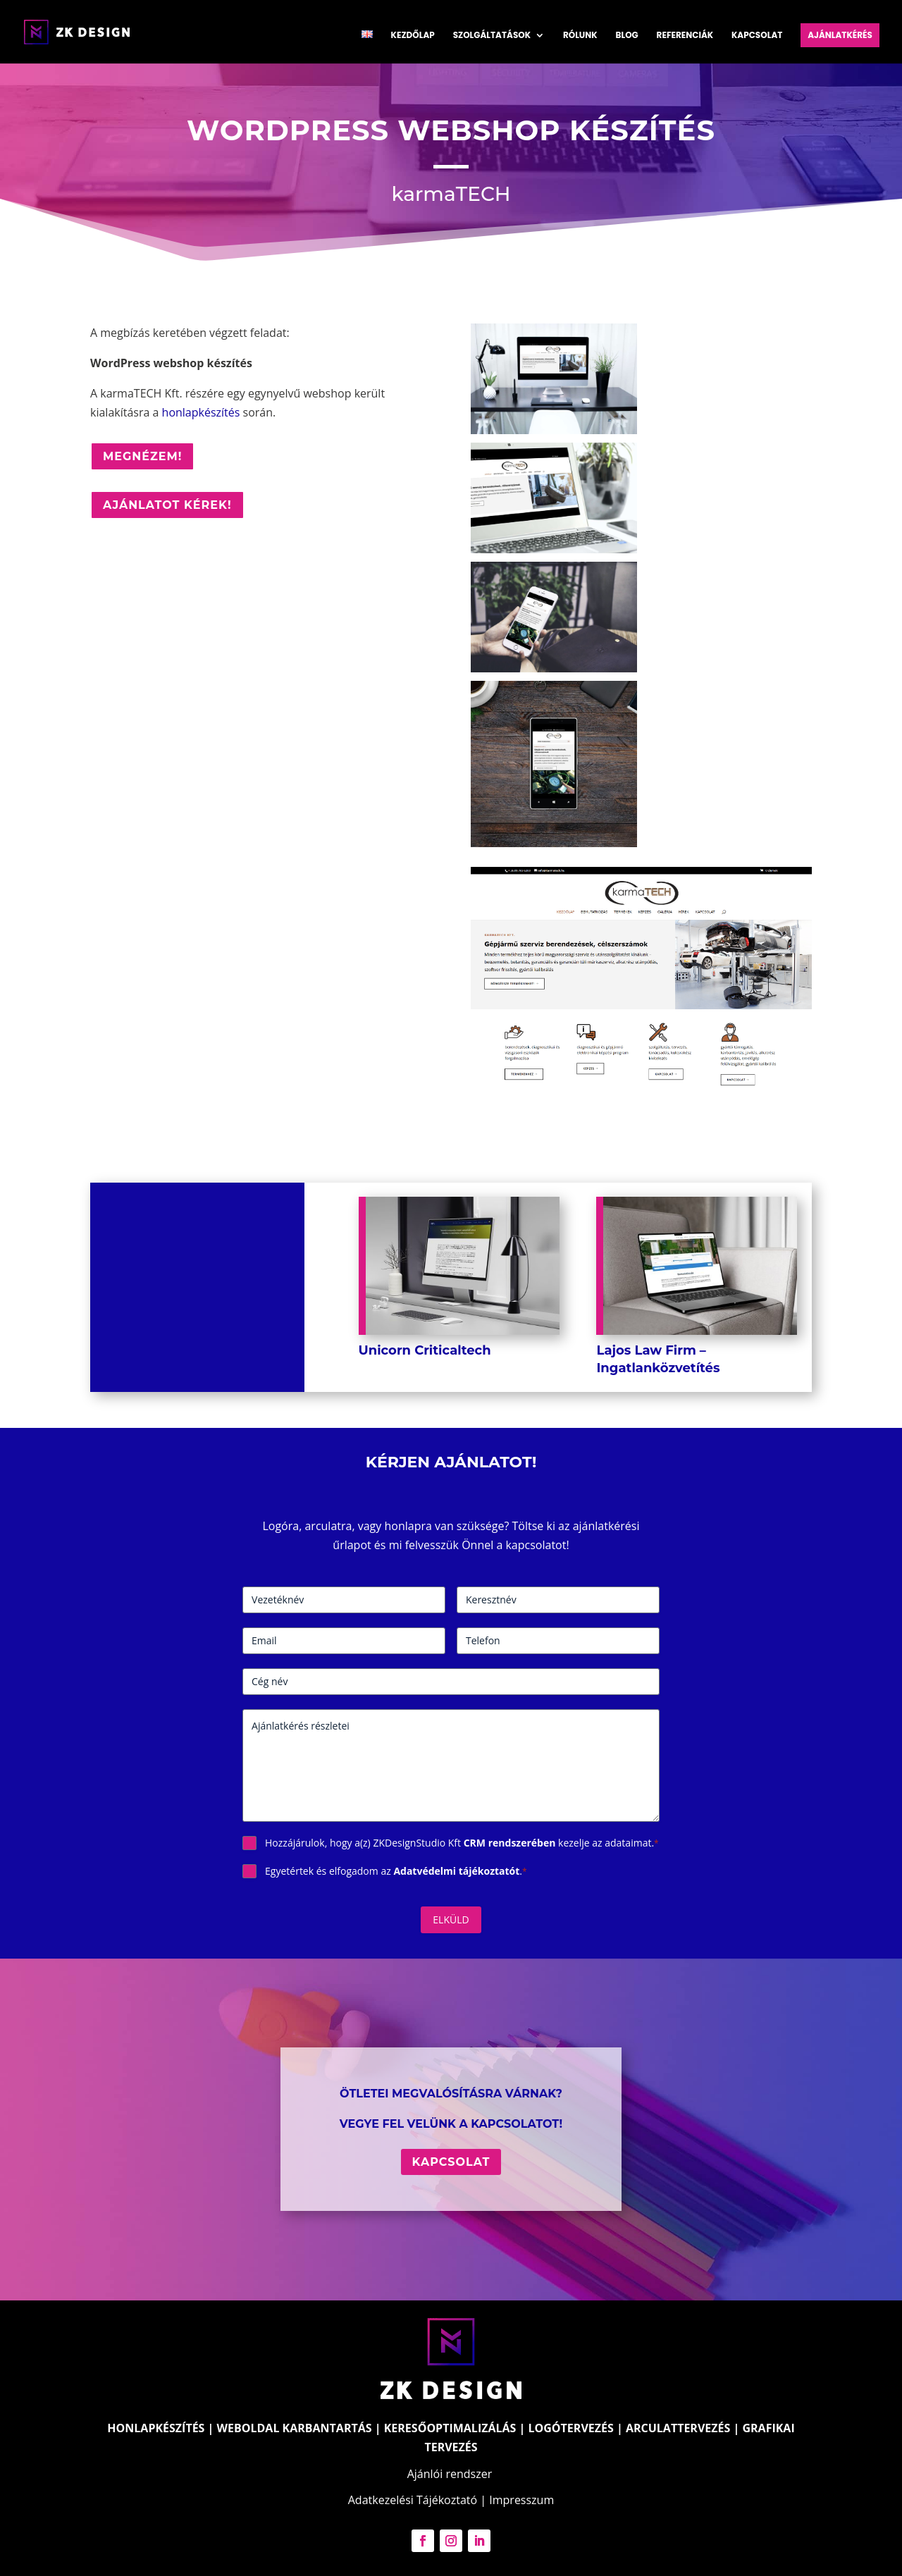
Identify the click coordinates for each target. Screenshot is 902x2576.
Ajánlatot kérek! (167, 505)
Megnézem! (142, 456)
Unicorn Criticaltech (425, 1350)
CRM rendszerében (510, 1842)
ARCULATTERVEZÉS (678, 2428)
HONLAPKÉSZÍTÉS (155, 2428)
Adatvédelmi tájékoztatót (456, 1871)
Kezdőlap (413, 35)
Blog (627, 35)
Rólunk (580, 35)
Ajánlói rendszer (450, 2474)
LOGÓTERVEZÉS (571, 2428)
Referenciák (685, 35)
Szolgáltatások (492, 35)
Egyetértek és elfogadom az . (396, 1871)
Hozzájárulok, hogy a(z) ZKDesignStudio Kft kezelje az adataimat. (462, 1842)
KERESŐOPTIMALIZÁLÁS (450, 2428)
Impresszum (521, 2500)
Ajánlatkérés (840, 35)
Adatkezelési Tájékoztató (412, 2500)
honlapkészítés (201, 412)
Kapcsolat (756, 35)
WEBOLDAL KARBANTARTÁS (294, 2428)
